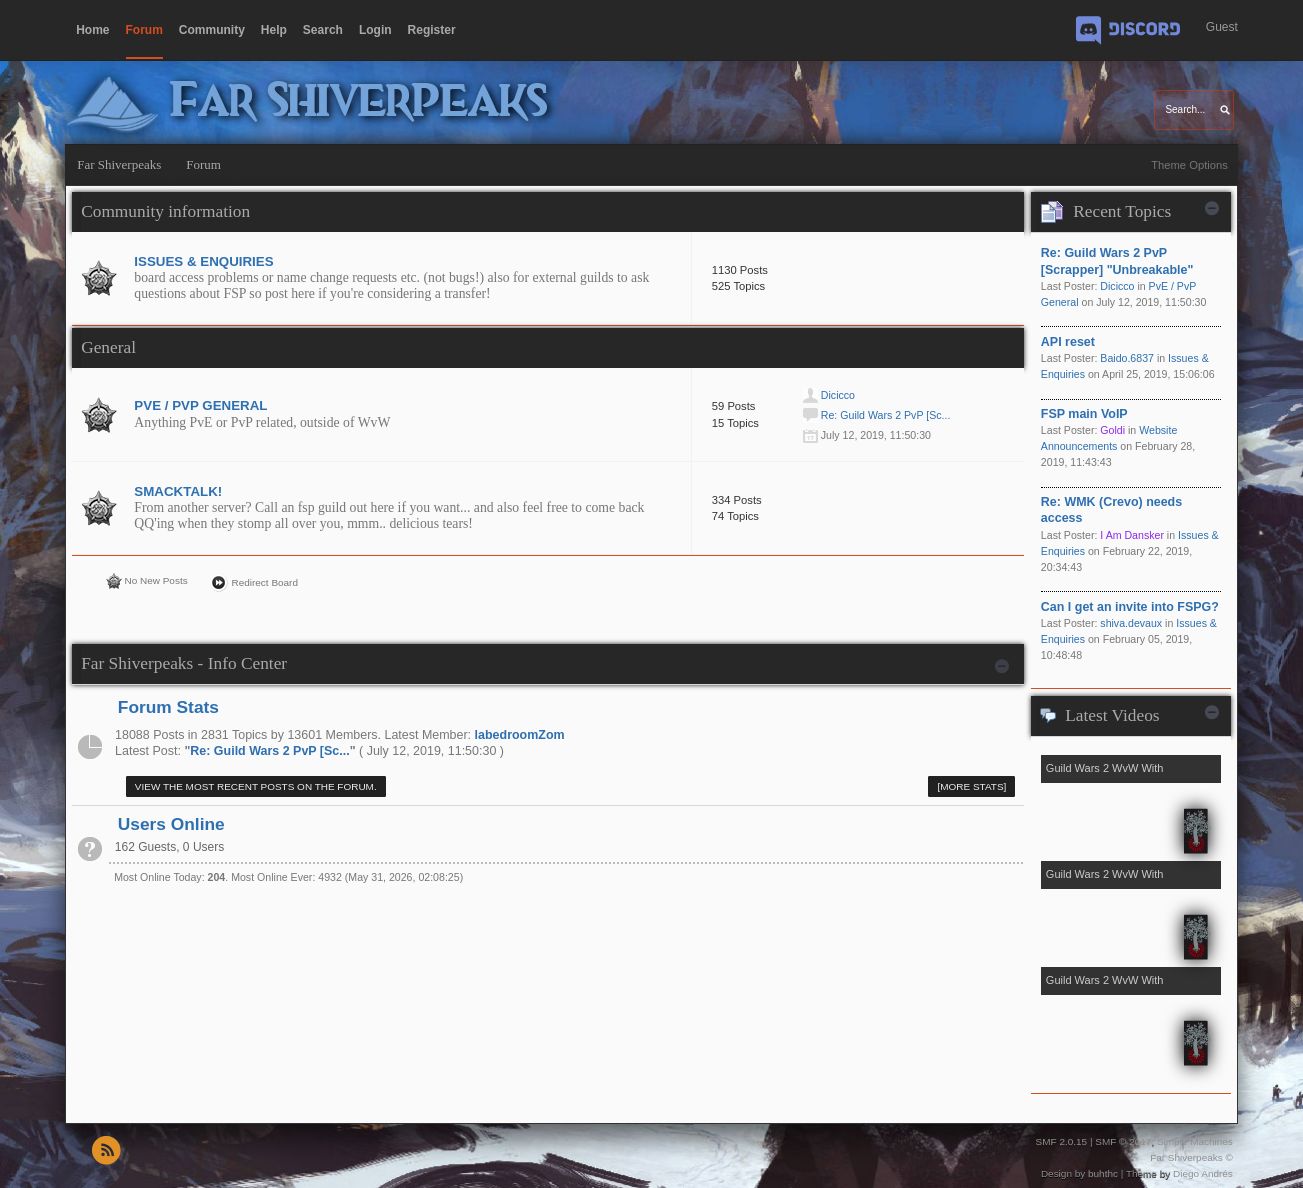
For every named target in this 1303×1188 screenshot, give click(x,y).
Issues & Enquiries (203, 261)
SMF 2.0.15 (1062, 1141)
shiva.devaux (1131, 623)
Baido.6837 (1127, 358)
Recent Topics (1122, 211)
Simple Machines (1195, 1141)
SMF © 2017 (1123, 1141)
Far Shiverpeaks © (1191, 1157)
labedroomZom (520, 735)
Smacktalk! (178, 491)
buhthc (1103, 1173)
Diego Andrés (1203, 1173)
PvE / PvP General (200, 405)
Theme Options (1189, 165)
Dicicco (838, 395)
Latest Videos (1112, 715)
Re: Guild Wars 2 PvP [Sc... (886, 415)
